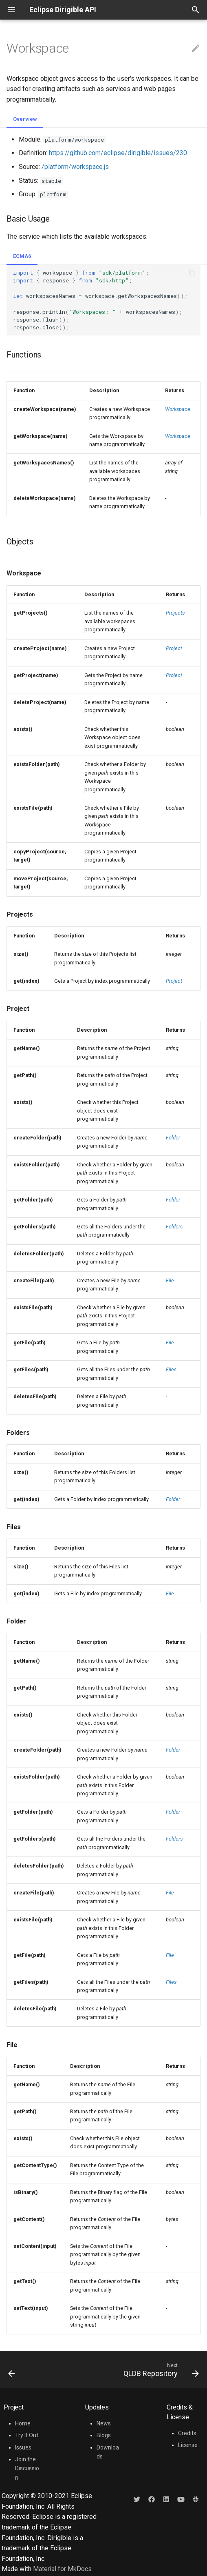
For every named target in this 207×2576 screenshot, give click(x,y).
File (170, 1280)
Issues (23, 2447)
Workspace (177, 409)
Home (23, 2423)
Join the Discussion (27, 2468)
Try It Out (26, 2435)
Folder (173, 1138)
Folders (174, 1227)
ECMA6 (22, 256)
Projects (175, 613)
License (188, 2445)
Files (171, 1369)
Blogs (104, 2435)
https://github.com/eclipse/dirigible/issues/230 (118, 153)
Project (174, 648)
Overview (25, 119)
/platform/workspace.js (75, 167)
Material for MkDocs (62, 2569)
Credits (187, 2433)
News (104, 2423)
